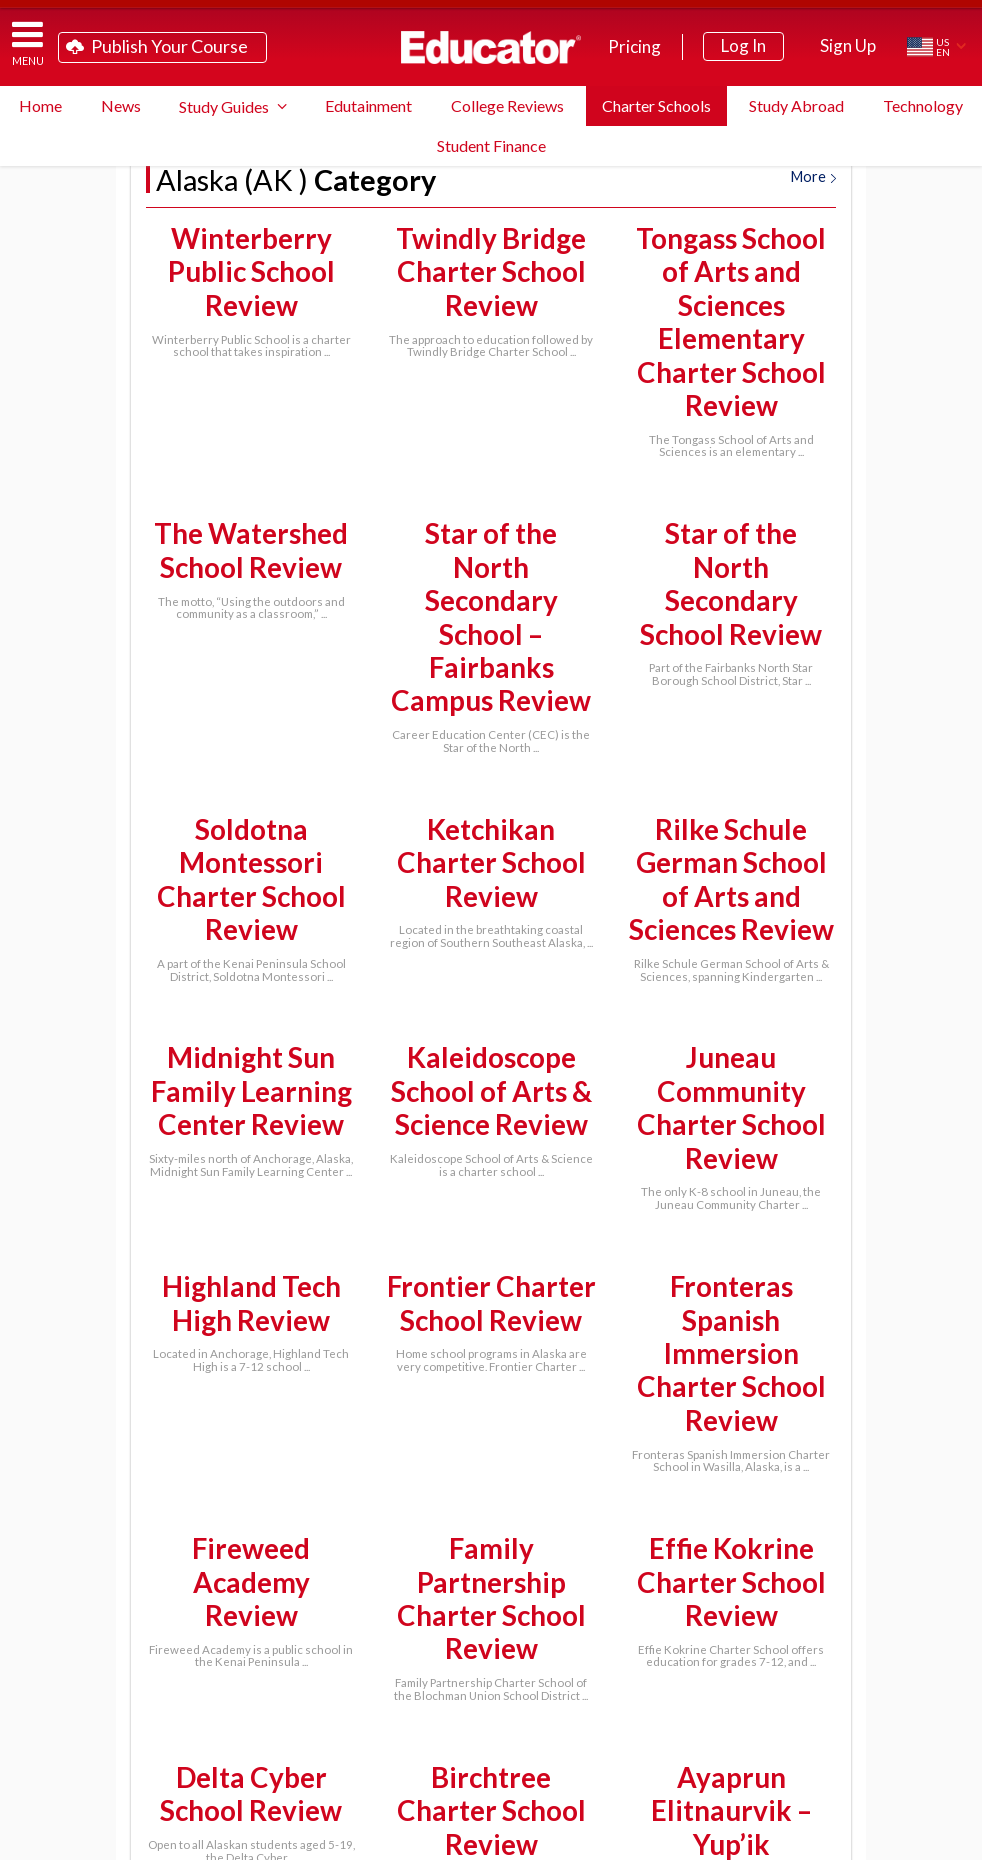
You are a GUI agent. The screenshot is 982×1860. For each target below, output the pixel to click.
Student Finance (491, 145)
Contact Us (444, 1771)
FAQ (548, 1707)
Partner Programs (528, 1739)
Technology (923, 105)
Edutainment (368, 105)
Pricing (634, 46)
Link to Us (556, 1771)
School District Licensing (336, 1739)
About (937, 1840)
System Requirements (679, 1707)
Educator (491, 47)
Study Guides (224, 106)
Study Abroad (796, 105)
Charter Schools (656, 105)
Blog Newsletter (689, 1739)
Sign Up (848, 45)
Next (535, 1512)
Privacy (888, 1840)
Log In (743, 45)
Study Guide (453, 1707)
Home (40, 105)
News (121, 105)
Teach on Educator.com (297, 1707)
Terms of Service (816, 1840)
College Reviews (507, 105)
